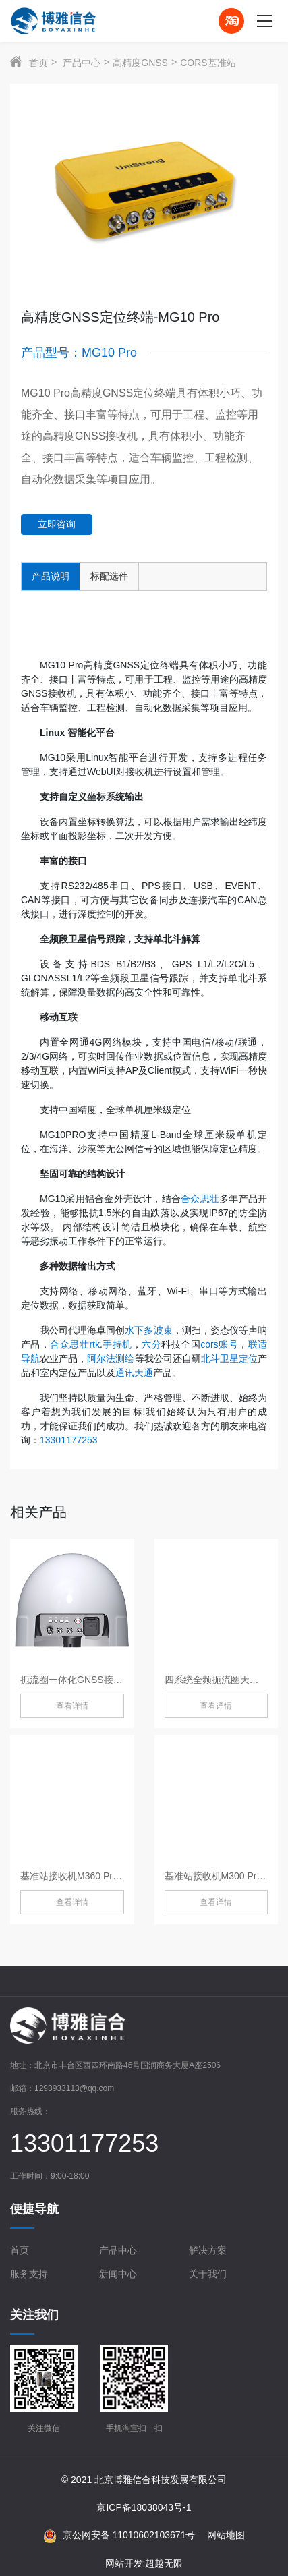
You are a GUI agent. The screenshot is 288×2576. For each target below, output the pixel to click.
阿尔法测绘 (110, 1358)
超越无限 (164, 2563)
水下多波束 (148, 1330)
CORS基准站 (207, 62)
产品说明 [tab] (50, 576)
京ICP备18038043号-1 (143, 2507)
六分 (151, 1344)
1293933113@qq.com (74, 2088)
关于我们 (208, 2273)
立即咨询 (57, 524)
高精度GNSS (140, 62)
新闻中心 (118, 2273)
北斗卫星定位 (229, 1358)
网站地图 (226, 2534)
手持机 (117, 1344)
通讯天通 (134, 1372)
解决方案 (208, 2250)
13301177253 (69, 1440)
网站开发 (124, 2563)
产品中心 (81, 62)
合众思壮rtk (74, 1344)
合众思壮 (200, 1198)
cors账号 (219, 1344)
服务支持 (29, 2273)
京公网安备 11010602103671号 (119, 2536)
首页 (38, 62)
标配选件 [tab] (109, 576)
